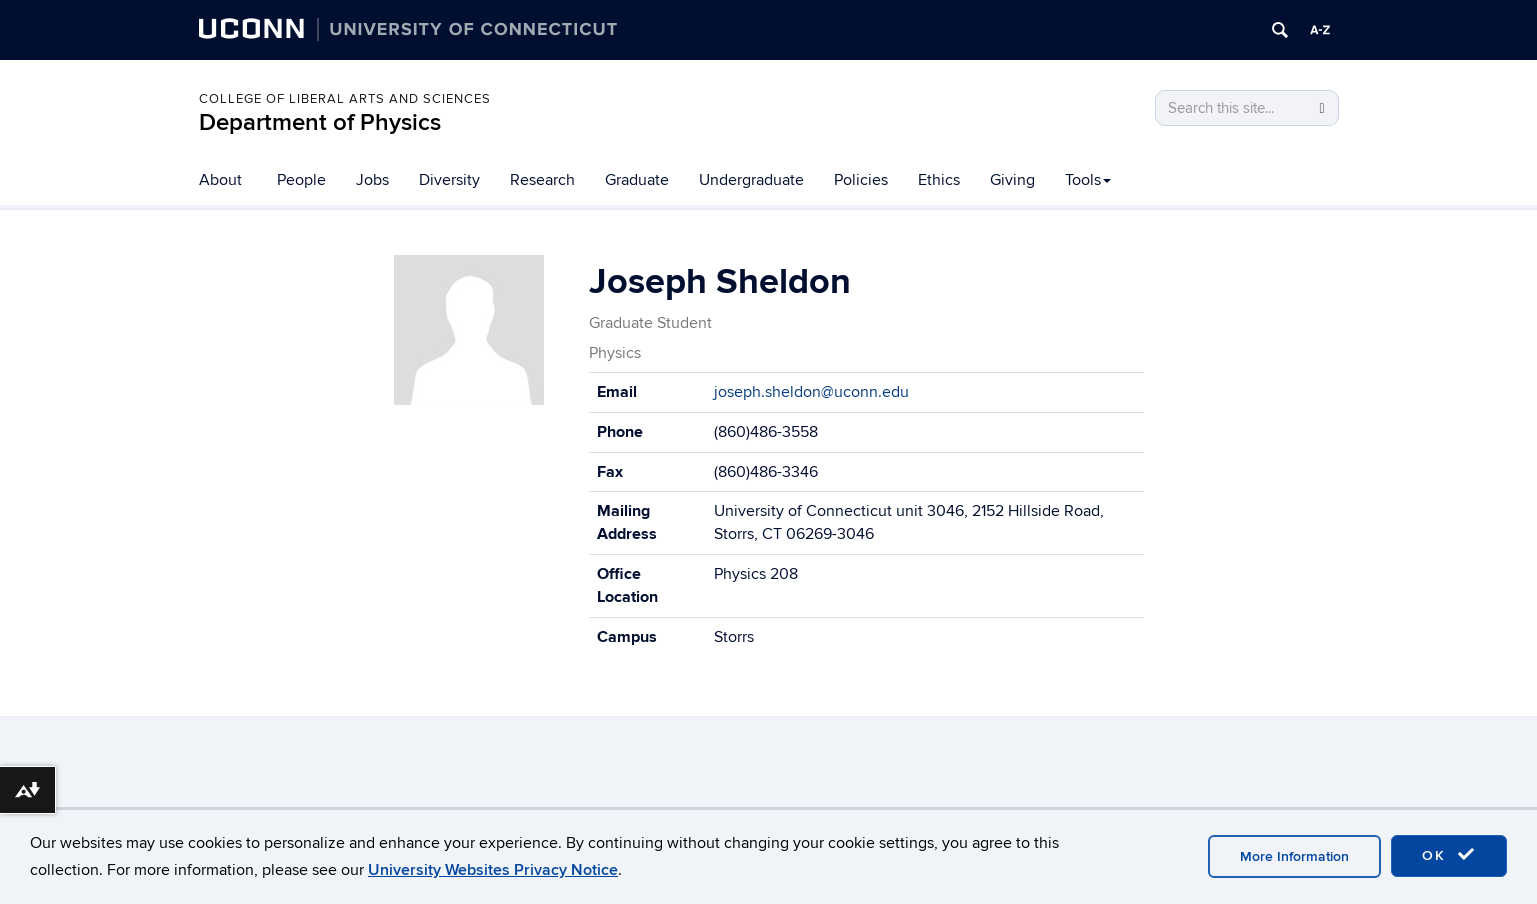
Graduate (637, 180)
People (301, 180)
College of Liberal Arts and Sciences (345, 99)
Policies (861, 180)
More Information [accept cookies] (1294, 856)
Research (542, 180)
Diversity (449, 180)
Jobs (372, 180)
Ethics (939, 180)
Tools (1088, 180)
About (220, 180)
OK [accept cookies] (1449, 855)
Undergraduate (751, 180)
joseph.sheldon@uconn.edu (811, 392)
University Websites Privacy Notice (493, 870)
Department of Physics (320, 122)
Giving (1012, 180)
